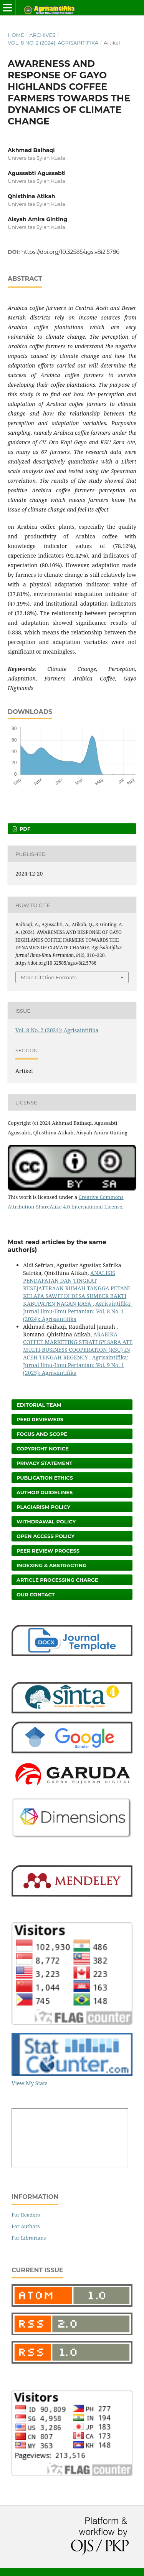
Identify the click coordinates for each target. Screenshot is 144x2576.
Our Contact (36, 1594)
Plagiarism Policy (43, 1507)
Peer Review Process (48, 1551)
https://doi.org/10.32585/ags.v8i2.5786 (70, 251)
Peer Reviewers (40, 1419)
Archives (42, 35)
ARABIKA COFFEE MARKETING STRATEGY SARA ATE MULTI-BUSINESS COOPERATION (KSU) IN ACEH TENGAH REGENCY (77, 1346)
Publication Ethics (45, 1478)
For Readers (26, 2214)
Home (16, 35)
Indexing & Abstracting (51, 1565)
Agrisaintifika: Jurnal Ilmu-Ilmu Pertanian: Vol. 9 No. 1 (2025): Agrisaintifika (75, 1365)
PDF (24, 829)
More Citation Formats (49, 977)
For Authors (26, 2226)
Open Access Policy (45, 1536)
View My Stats (29, 2083)
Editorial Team (39, 1405)
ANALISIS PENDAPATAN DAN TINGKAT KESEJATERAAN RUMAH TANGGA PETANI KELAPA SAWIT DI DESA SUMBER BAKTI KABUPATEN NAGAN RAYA (76, 1288)
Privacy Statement (45, 1463)
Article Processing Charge (57, 1580)
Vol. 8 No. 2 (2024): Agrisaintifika (53, 43)
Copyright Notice (43, 1448)
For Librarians (29, 2237)
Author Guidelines (45, 1492)
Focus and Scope (42, 1434)
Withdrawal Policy (46, 1521)
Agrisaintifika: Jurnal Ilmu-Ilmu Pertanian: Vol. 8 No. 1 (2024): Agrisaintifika (77, 1311)
